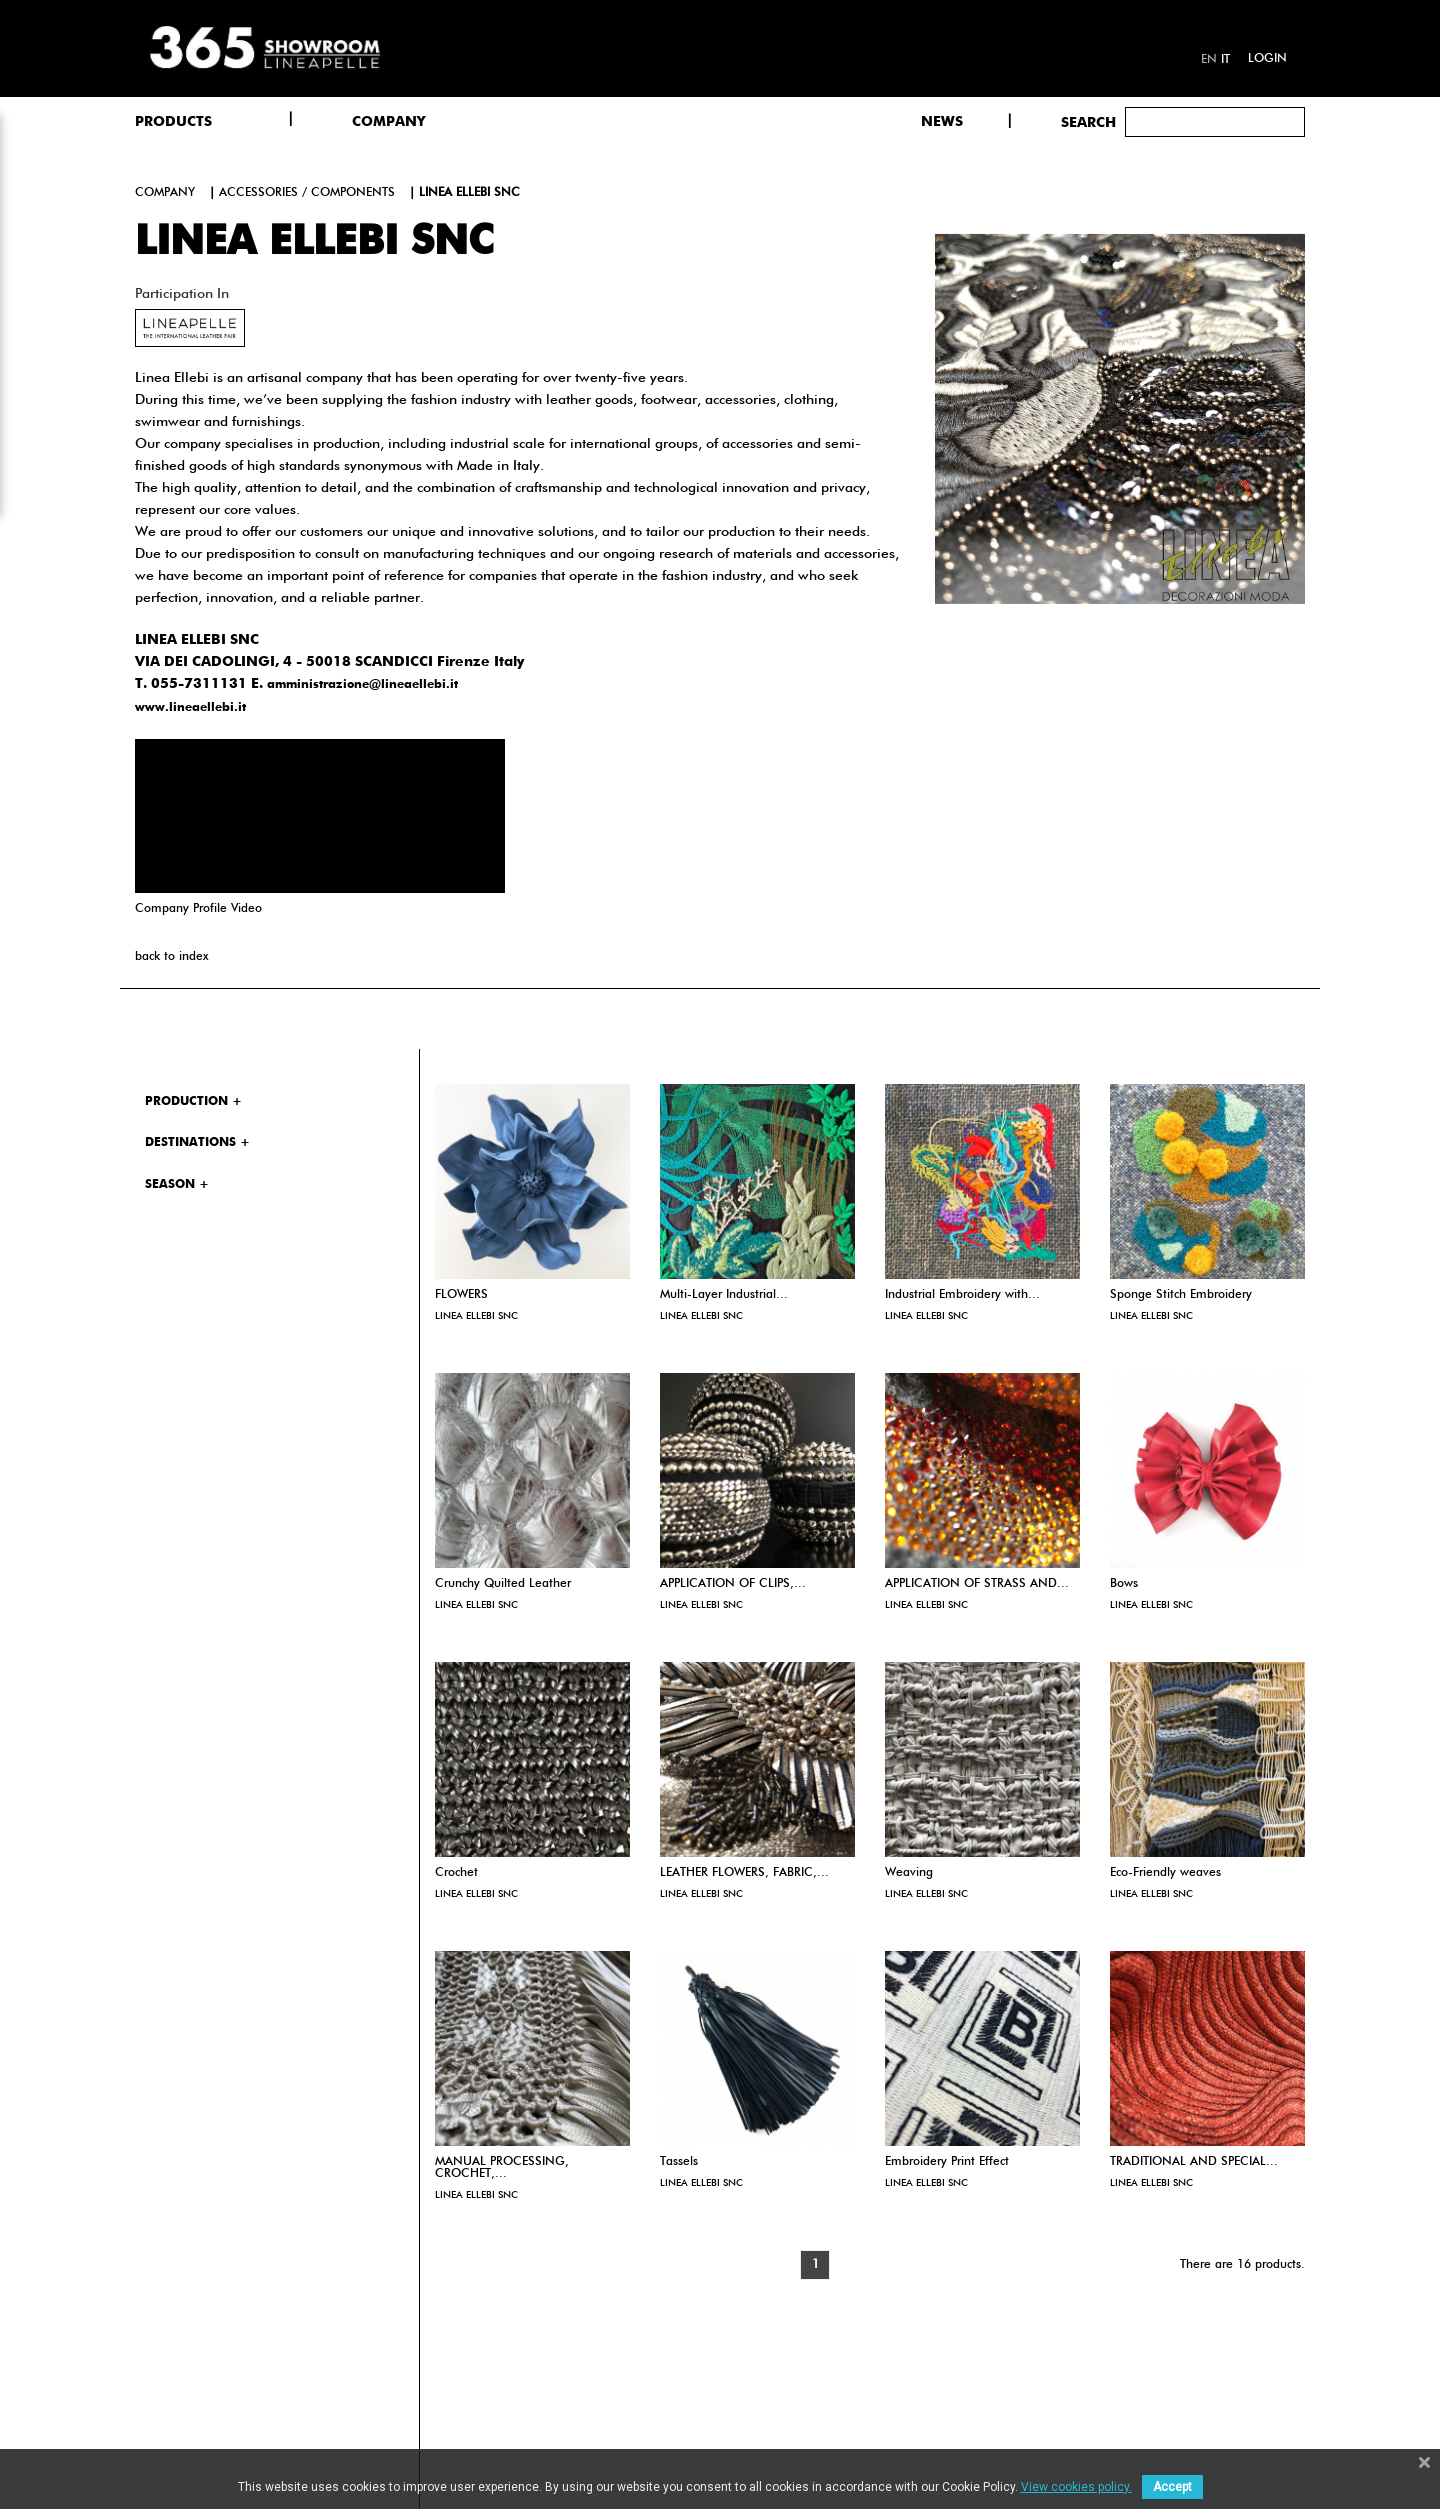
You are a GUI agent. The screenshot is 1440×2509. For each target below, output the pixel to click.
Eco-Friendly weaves (1165, 1873)
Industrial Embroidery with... (962, 1295)
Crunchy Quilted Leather (503, 1584)
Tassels (679, 2162)
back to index (171, 957)
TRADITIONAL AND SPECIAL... (1194, 2162)
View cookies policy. (1076, 2487)
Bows (1124, 1584)
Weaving (909, 1873)
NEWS (942, 122)
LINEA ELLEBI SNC (476, 1316)
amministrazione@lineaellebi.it (362, 685)
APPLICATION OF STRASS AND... (977, 1584)
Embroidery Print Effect (947, 2162)
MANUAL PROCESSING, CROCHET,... (502, 2168)
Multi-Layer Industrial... (724, 1295)
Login (1267, 59)
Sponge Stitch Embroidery (1181, 1295)
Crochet (456, 1873)
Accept (1172, 2487)
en (1209, 60)
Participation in (182, 294)
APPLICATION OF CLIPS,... (733, 1584)
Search (1088, 123)
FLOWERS (461, 1295)
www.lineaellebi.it (190, 708)
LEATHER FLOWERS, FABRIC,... (744, 1873)
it (1225, 60)
